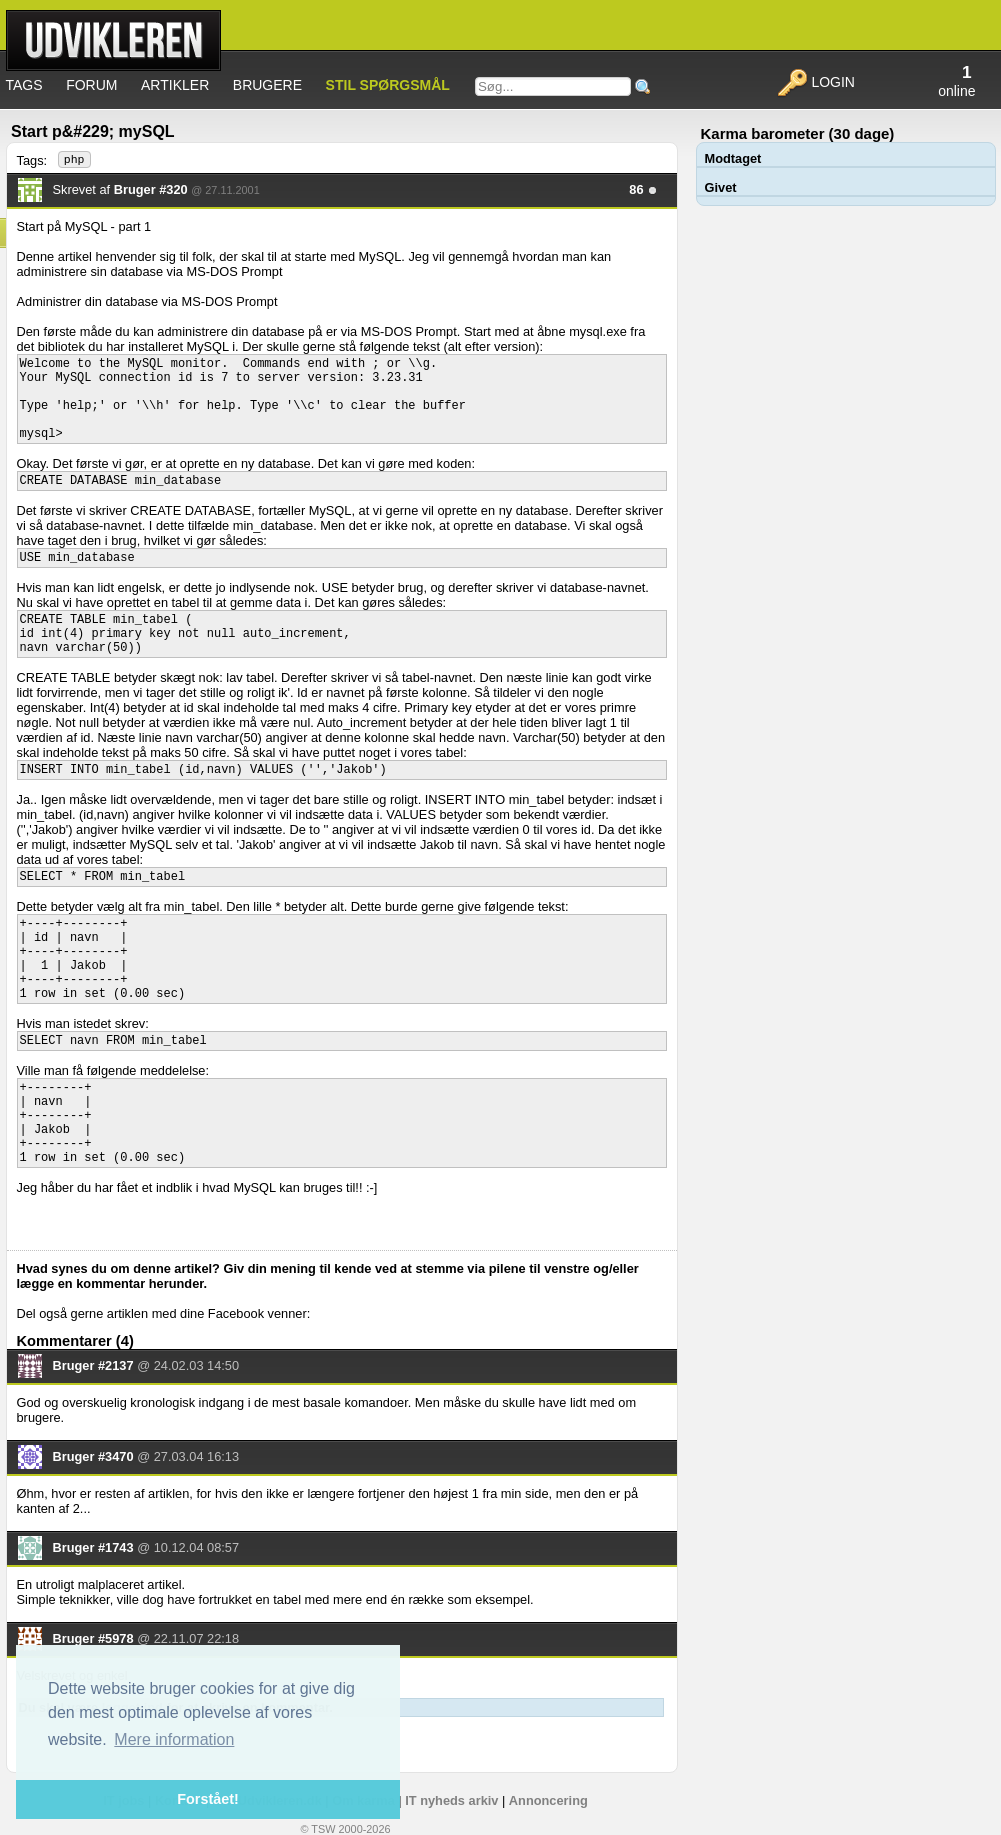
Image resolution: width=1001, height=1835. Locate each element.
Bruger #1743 (93, 1547)
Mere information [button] (174, 1739)
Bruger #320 (151, 189)
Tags (24, 85)
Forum (91, 85)
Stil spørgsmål (388, 85)
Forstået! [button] (208, 1799)
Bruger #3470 (93, 1456)
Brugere (267, 85)
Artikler (175, 85)
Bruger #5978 (93, 1638)
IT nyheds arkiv (451, 1800)
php (74, 159)
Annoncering (548, 1800)
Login (815, 82)
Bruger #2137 (93, 1365)
